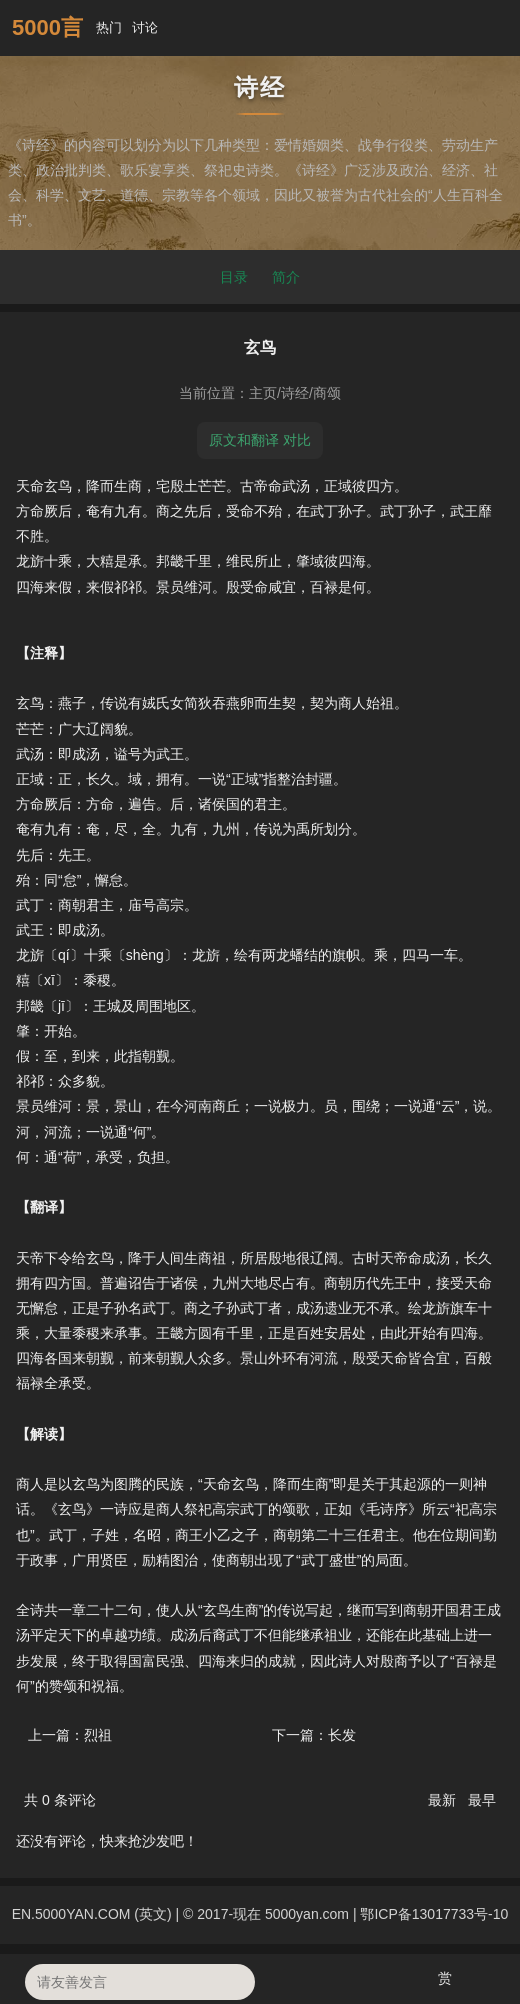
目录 (234, 277)
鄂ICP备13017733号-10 (434, 1914)
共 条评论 (60, 1800)
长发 (342, 1735)
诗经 (295, 393)
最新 (444, 1800)
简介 (286, 277)
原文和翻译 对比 (260, 440)
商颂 (327, 393)
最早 (482, 1800)
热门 (111, 27)
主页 (263, 393)
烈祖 (98, 1735)
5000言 (47, 27)
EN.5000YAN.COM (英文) (92, 1914)
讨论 (151, 27)
